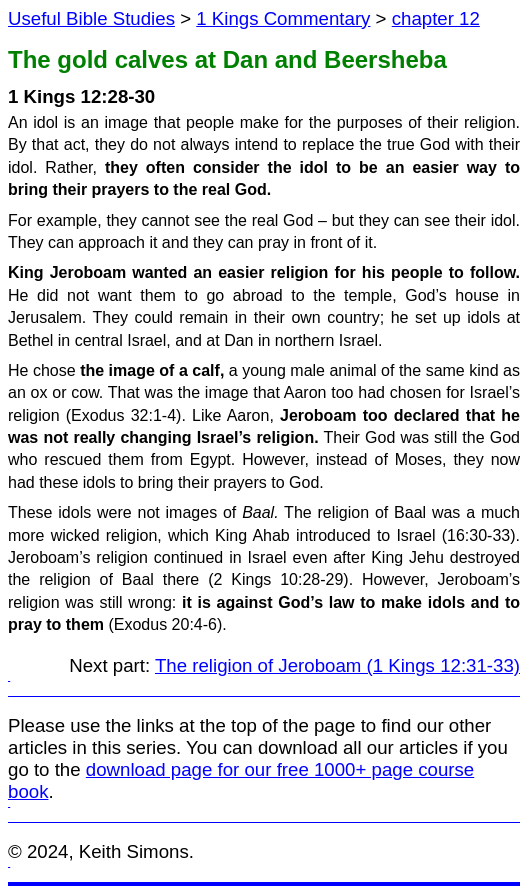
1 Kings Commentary (283, 18)
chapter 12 (436, 18)
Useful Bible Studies (91, 18)
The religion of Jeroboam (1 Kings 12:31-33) (337, 665)
